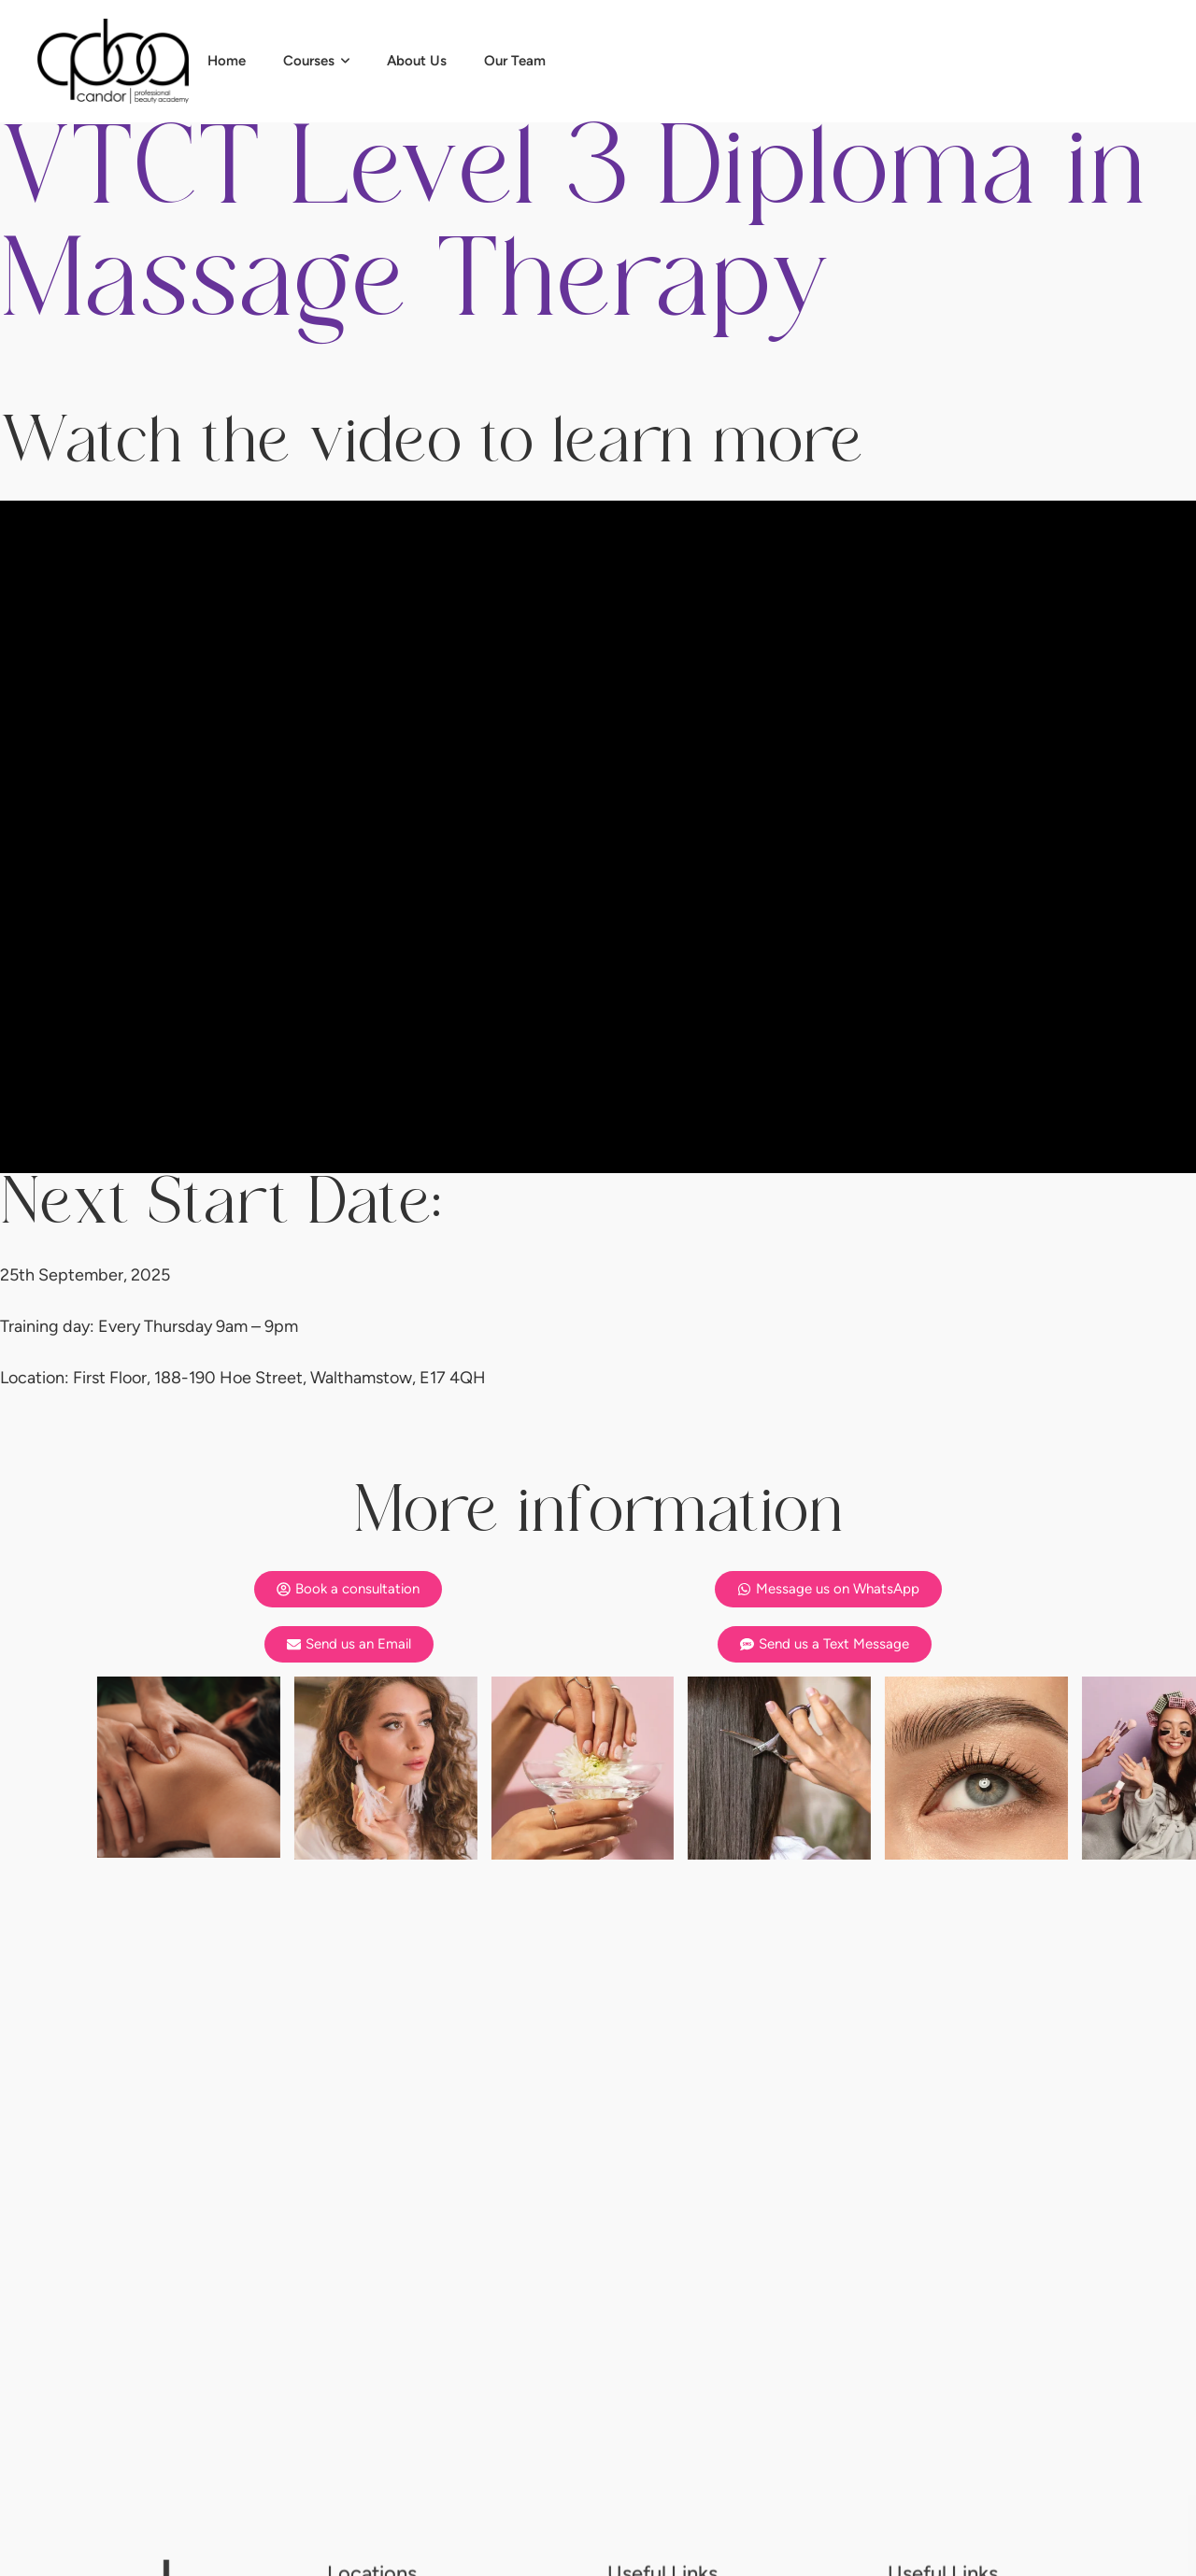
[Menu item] (226, 61)
